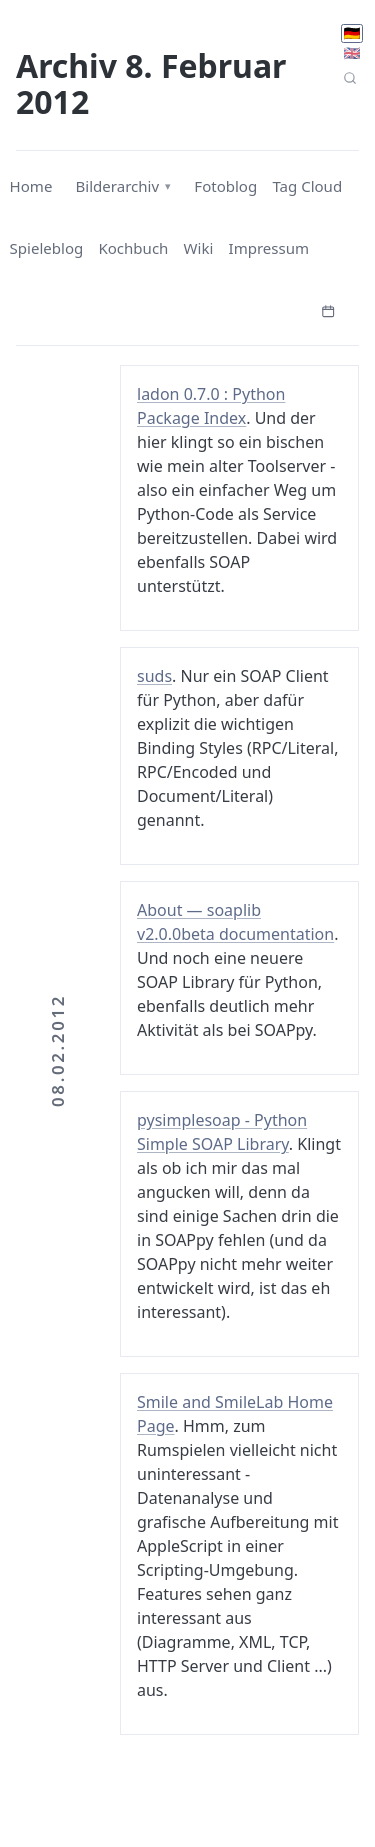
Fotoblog (225, 186)
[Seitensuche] (350, 77)
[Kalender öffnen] (328, 309)
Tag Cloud (307, 186)
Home (31, 186)
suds (154, 676)
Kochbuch (133, 248)
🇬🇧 (351, 53)
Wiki (199, 248)
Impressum (269, 248)
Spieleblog (47, 248)
